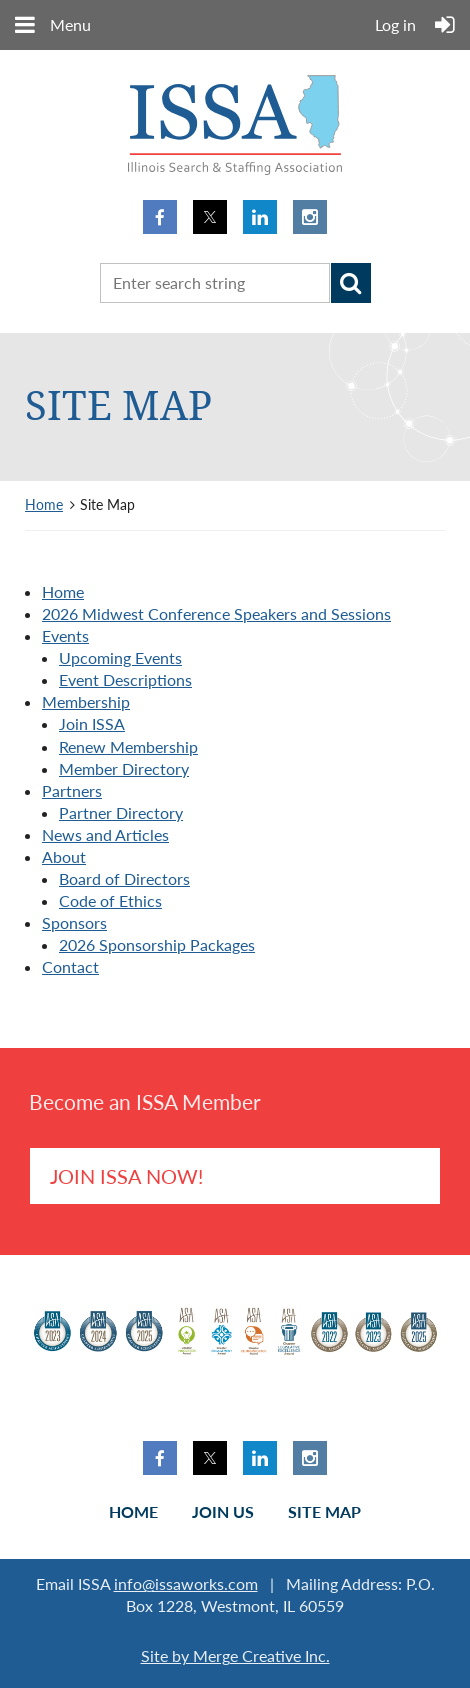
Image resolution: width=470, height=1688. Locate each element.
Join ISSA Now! (126, 1176)
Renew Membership (128, 746)
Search (351, 283)
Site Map (324, 1511)
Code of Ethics (110, 900)
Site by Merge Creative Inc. (235, 1655)
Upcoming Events (120, 657)
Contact (70, 966)
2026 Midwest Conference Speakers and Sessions (216, 613)
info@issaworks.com (186, 1583)
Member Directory (124, 768)
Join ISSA (92, 723)
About (64, 856)
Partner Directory (121, 812)
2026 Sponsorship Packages (157, 944)
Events (65, 635)
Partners (72, 790)
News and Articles (105, 834)
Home (44, 504)
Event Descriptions (125, 679)
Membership (86, 701)
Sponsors (74, 922)
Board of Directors (124, 878)
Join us (223, 1511)
